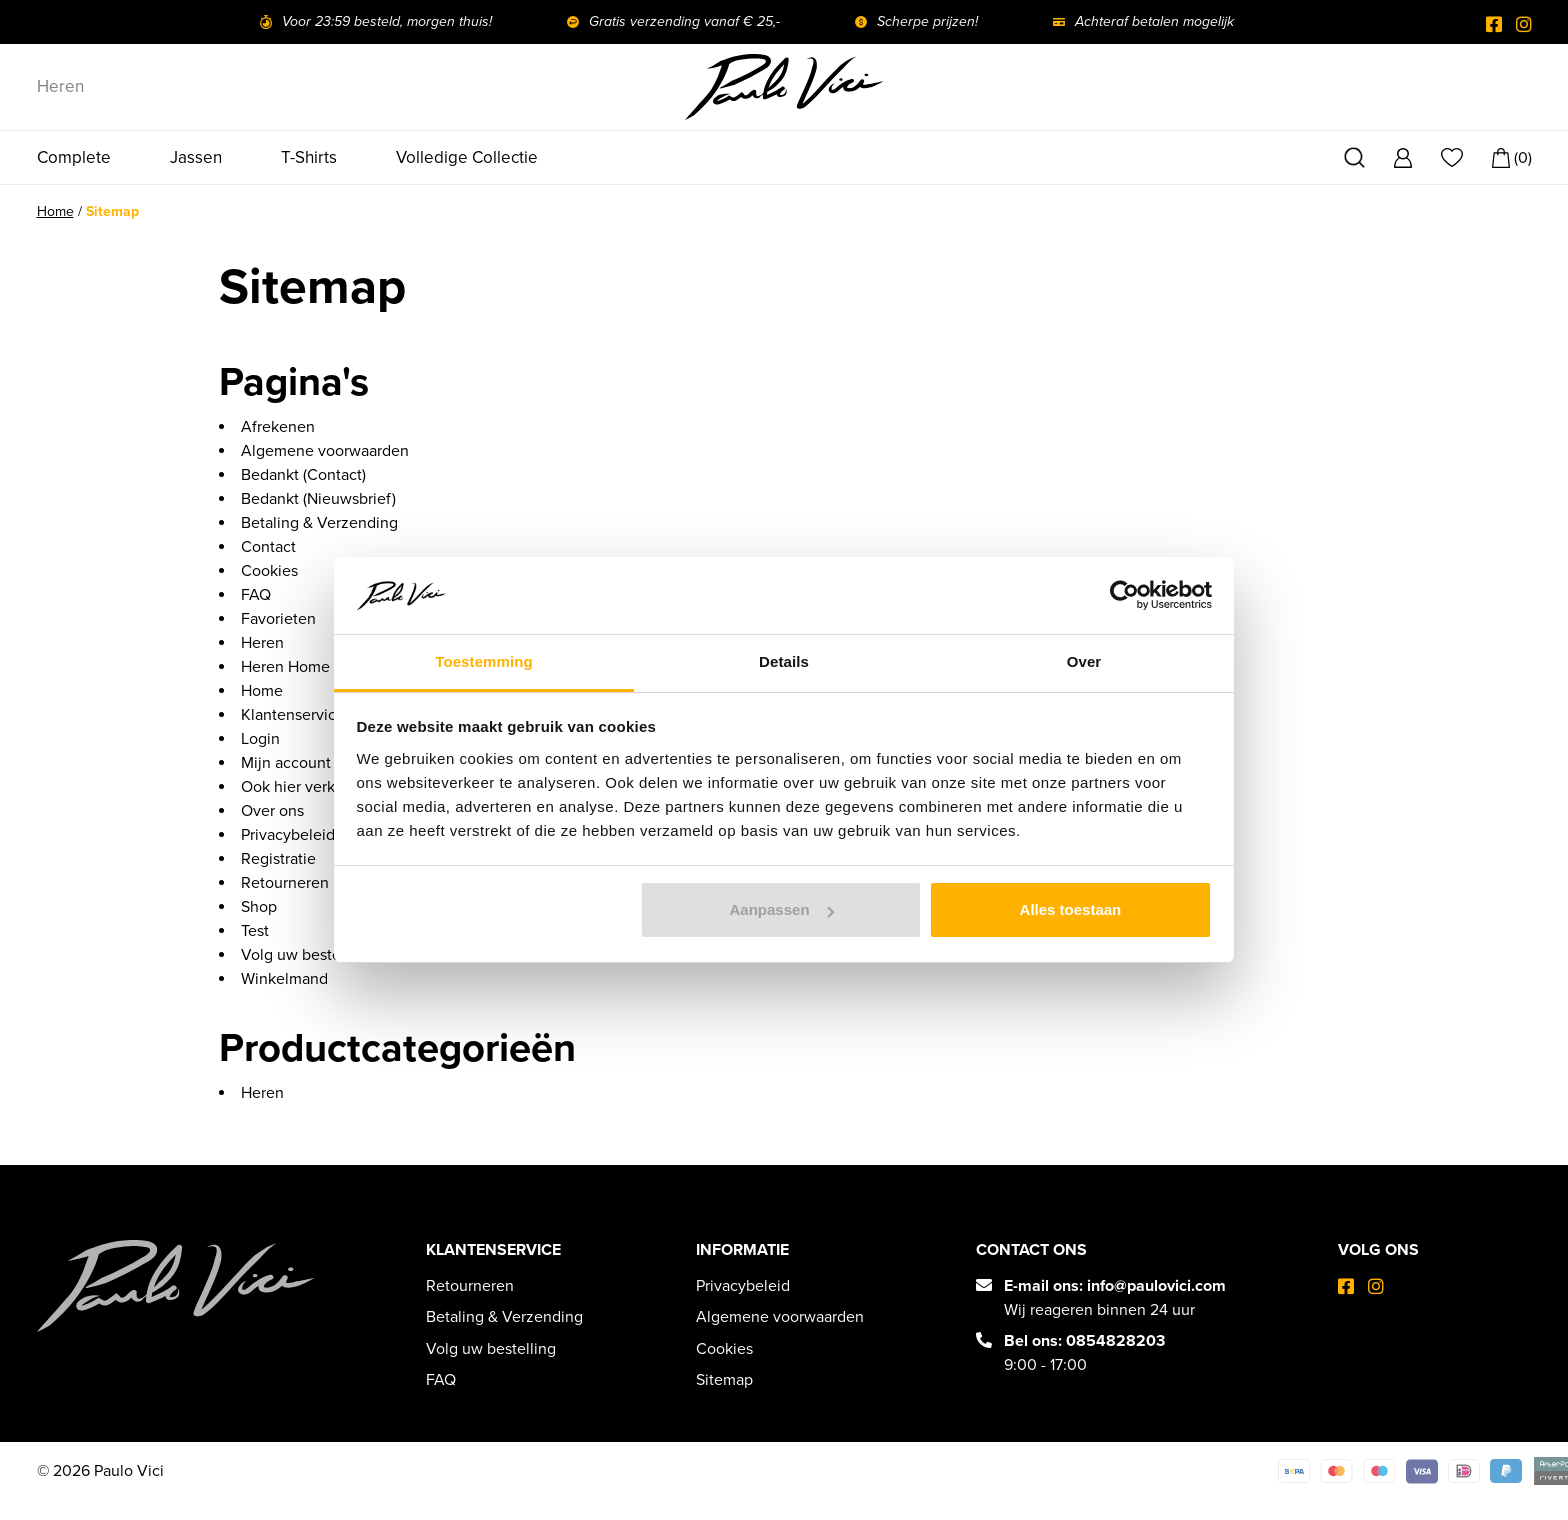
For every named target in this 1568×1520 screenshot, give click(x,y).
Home (55, 212)
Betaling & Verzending (319, 524)
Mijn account (286, 764)
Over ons (272, 812)
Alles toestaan (1071, 909)
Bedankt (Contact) (303, 476)
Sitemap (724, 1380)
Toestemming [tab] (484, 661)
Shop (259, 908)
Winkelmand (284, 980)
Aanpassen (782, 909)
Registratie (278, 860)
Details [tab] (784, 661)
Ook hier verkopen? (309, 788)
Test (255, 932)
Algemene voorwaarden (325, 452)
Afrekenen (278, 428)
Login (260, 740)
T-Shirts (309, 157)
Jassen (196, 157)
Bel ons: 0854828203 (1084, 1341)
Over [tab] (1084, 661)
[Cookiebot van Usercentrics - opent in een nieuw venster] (1124, 595)
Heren (60, 86)
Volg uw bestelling (306, 956)
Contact (268, 548)
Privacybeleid (288, 836)
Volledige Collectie (467, 157)
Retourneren (285, 884)
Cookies (269, 572)
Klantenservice (293, 716)
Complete (74, 157)
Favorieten (278, 620)
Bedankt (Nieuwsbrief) (318, 500)
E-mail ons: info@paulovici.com (1115, 1286)
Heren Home (285, 668)
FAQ (256, 596)
